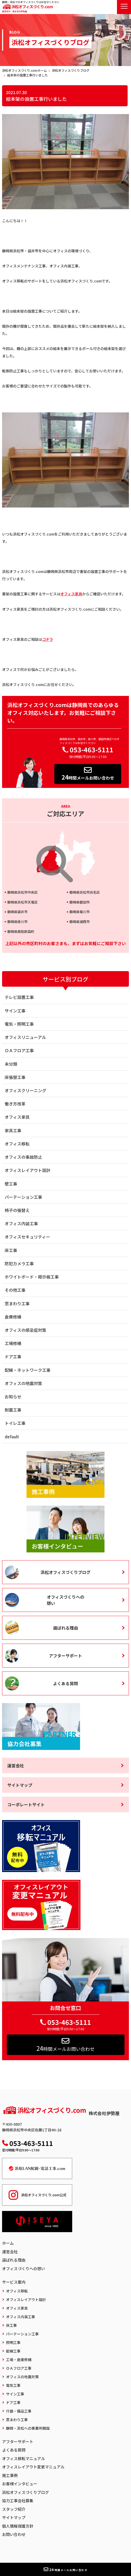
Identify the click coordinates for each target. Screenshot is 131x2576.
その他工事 (15, 1290)
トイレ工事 (15, 1423)
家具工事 (13, 1130)
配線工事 (13, 2351)
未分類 (11, 1064)
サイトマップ (19, 1785)
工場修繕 (13, 1343)
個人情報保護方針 (17, 2526)
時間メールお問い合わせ (88, 774)
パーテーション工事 (23, 1197)
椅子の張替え (17, 1210)
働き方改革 (15, 1104)
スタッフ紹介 (13, 2509)
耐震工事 (13, 1410)
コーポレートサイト (26, 1804)
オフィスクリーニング (25, 1090)
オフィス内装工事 (21, 1223)
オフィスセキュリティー (27, 1237)
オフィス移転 (17, 1144)
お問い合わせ (13, 2534)
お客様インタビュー (19, 2483)
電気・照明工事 (19, 1024)
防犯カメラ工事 (19, 1263)
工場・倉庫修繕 (18, 2359)
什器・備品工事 (18, 2411)
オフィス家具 (71, 593)
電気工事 (13, 2385)
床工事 (11, 1250)
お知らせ (13, 1396)
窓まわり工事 (17, 1303)
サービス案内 (13, 2282)
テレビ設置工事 (19, 997)
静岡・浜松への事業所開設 (28, 2428)
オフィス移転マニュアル (23, 2458)
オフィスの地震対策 (23, 1383)
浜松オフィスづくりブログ (65, 1572)
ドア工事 (13, 1356)
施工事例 (10, 2475)
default (12, 1436)
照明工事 (13, 2342)
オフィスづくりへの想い (65, 1600)
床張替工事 (15, 1077)
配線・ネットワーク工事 (27, 1370)
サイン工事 (15, 1010)
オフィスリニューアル (25, 1037)
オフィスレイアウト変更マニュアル (33, 2466)
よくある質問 (65, 1683)
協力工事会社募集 (17, 2500)
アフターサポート (65, 1655)
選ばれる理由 (65, 1628)
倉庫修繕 (13, 1317)
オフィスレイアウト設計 (27, 1170)
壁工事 (11, 1184)
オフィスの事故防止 (23, 1157)
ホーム (8, 2243)
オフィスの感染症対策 (25, 1330)
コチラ (47, 639)
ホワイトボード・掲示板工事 (32, 1277)
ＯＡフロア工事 (19, 1050)
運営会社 (15, 1765)
